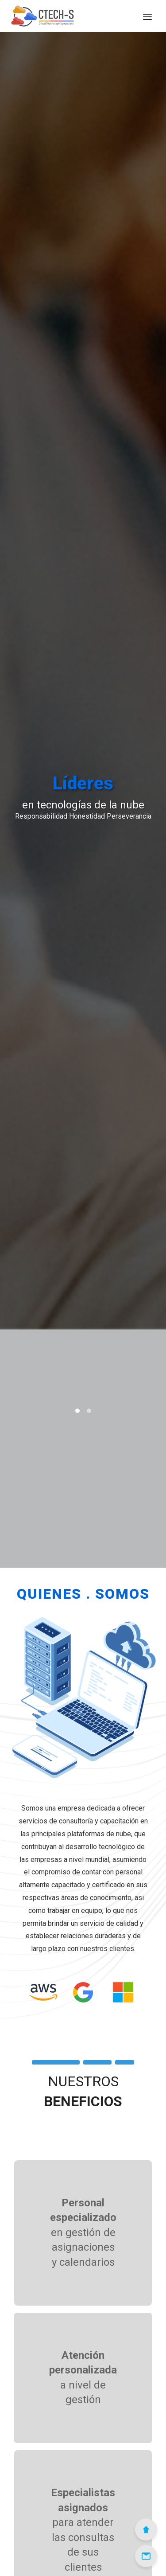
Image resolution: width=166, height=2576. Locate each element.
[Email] (146, 2556)
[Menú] (147, 16)
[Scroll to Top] (146, 2529)
